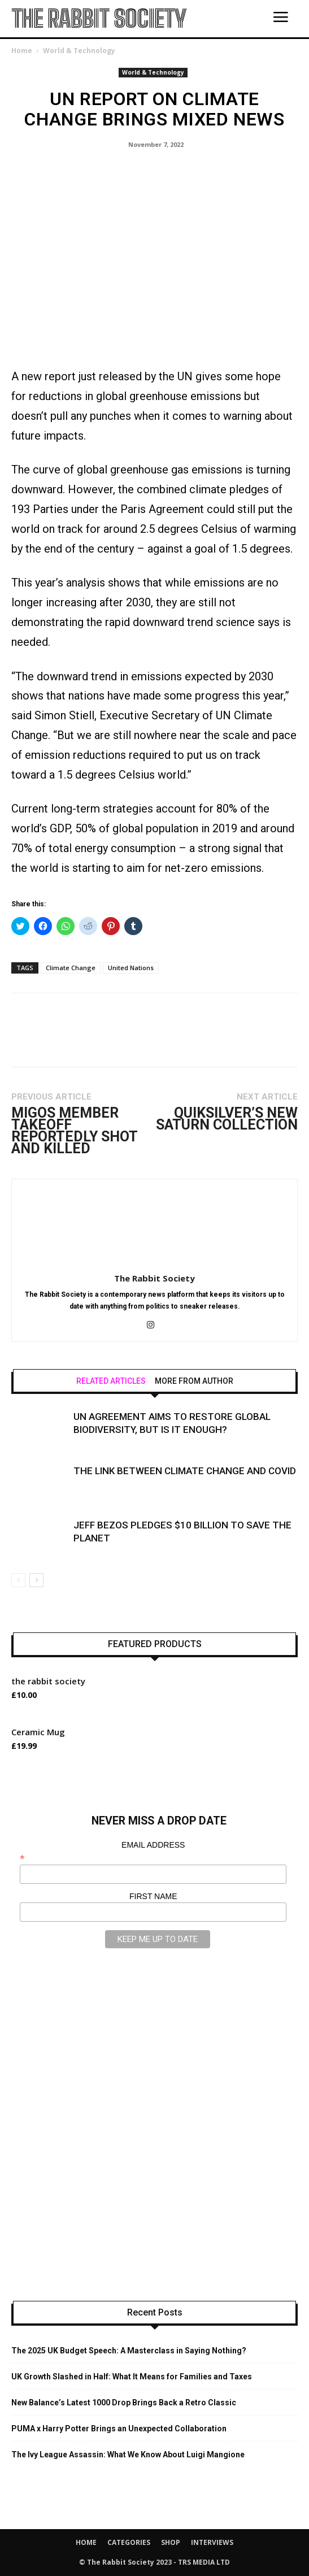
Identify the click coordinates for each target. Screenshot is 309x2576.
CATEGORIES (128, 2542)
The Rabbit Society (154, 1278)
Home (21, 50)
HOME (86, 2542)
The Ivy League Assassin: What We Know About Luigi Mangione (128, 2454)
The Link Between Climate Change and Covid (184, 1470)
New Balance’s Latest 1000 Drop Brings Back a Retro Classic (123, 2402)
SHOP (170, 2542)
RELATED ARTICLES (111, 1381)
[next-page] (36, 1580)
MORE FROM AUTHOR (194, 1381)
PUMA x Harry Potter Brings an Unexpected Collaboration (119, 2428)
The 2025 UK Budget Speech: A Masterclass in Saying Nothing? (128, 2350)
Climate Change (70, 967)
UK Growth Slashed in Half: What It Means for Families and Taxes (131, 2376)
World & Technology (79, 50)
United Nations (131, 967)
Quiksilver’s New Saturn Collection (227, 1119)
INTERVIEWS (212, 2542)
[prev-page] (18, 1580)
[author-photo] (155, 1262)
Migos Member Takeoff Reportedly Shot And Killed (74, 1130)
